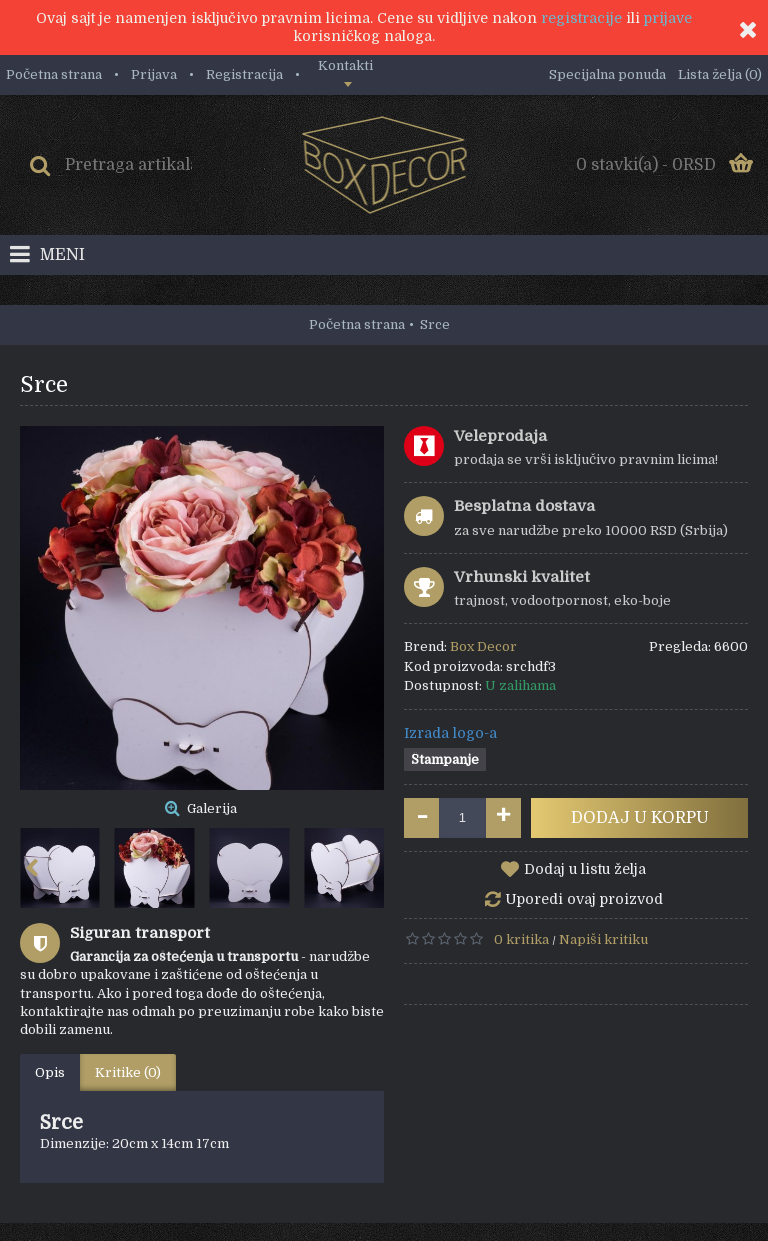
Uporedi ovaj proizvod (584, 899)
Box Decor (483, 646)
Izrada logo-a (450, 733)
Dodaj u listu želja (585, 869)
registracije (581, 18)
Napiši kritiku (603, 939)
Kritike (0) (128, 1072)
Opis (50, 1072)
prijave (668, 18)
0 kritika (521, 939)
